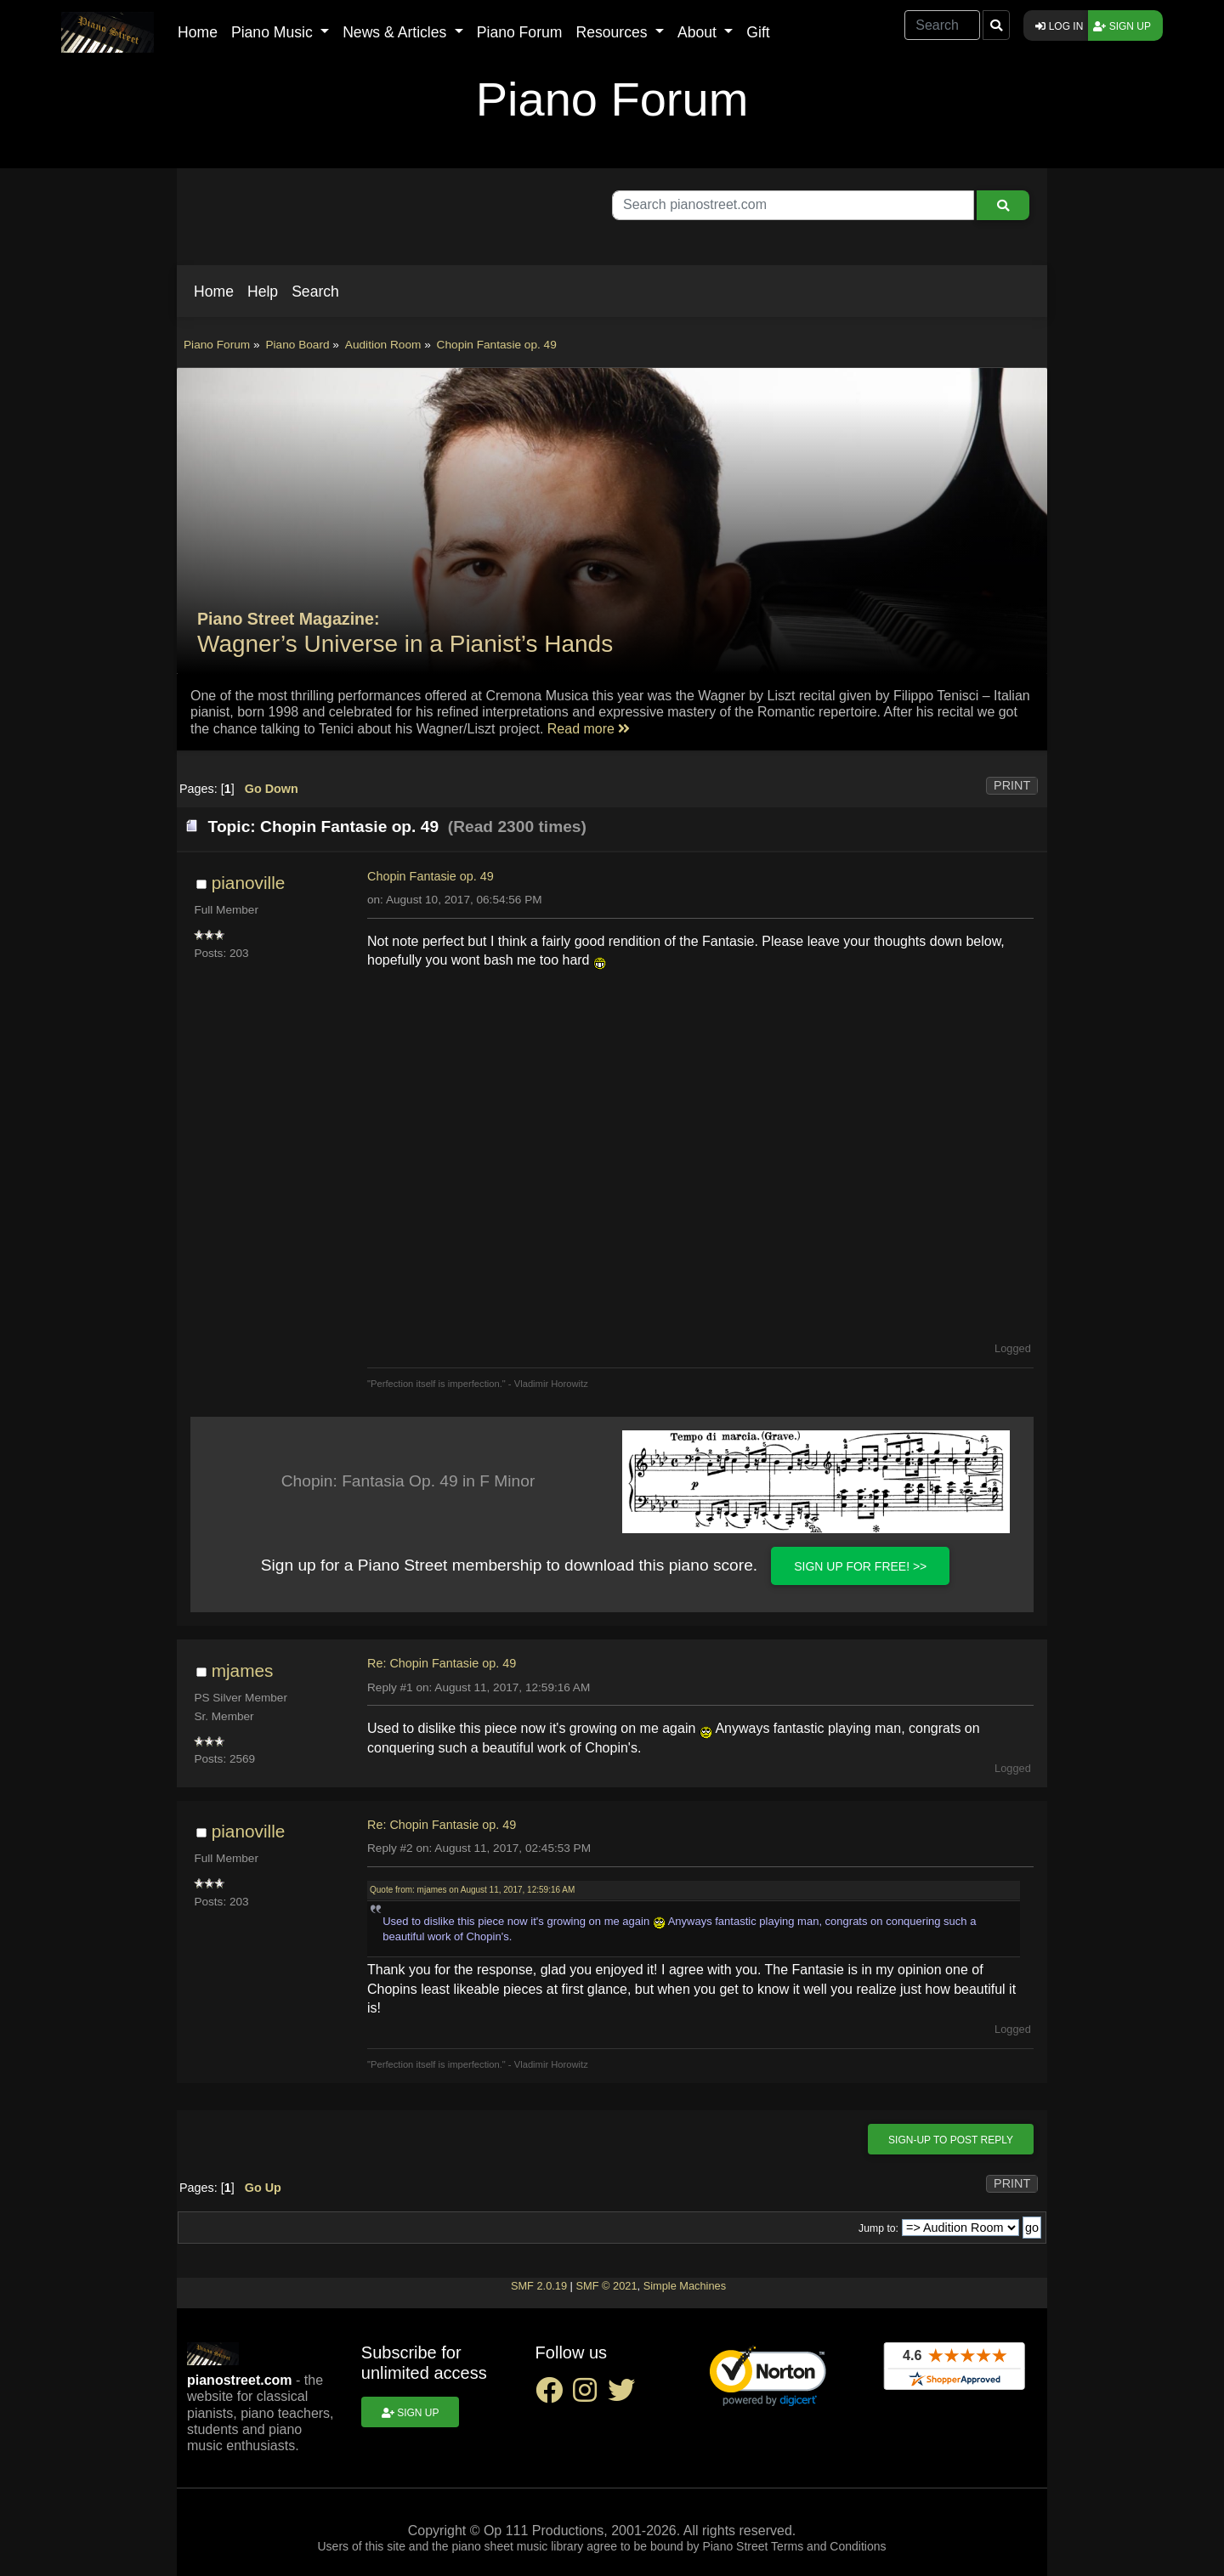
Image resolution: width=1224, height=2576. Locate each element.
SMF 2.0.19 (539, 2285)
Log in (1059, 26)
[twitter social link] (625, 2395)
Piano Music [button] (274, 32)
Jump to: (878, 2228)
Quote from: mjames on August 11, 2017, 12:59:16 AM (472, 1889)
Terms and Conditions (828, 2546)
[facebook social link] (554, 2395)
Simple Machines (684, 2285)
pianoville (249, 882)
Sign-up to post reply (950, 2140)
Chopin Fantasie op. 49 (430, 876)
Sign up (1122, 26)
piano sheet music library (517, 2546)
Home (198, 32)
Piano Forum (520, 32)
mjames (243, 1670)
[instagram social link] (590, 2395)
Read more (589, 729)
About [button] (699, 32)
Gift (757, 32)
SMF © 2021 (606, 2285)
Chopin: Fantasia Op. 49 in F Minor (408, 1481)
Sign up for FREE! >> (860, 1566)
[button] (214, 291)
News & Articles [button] (396, 32)
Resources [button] (613, 32)
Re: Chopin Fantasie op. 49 (441, 1663)
